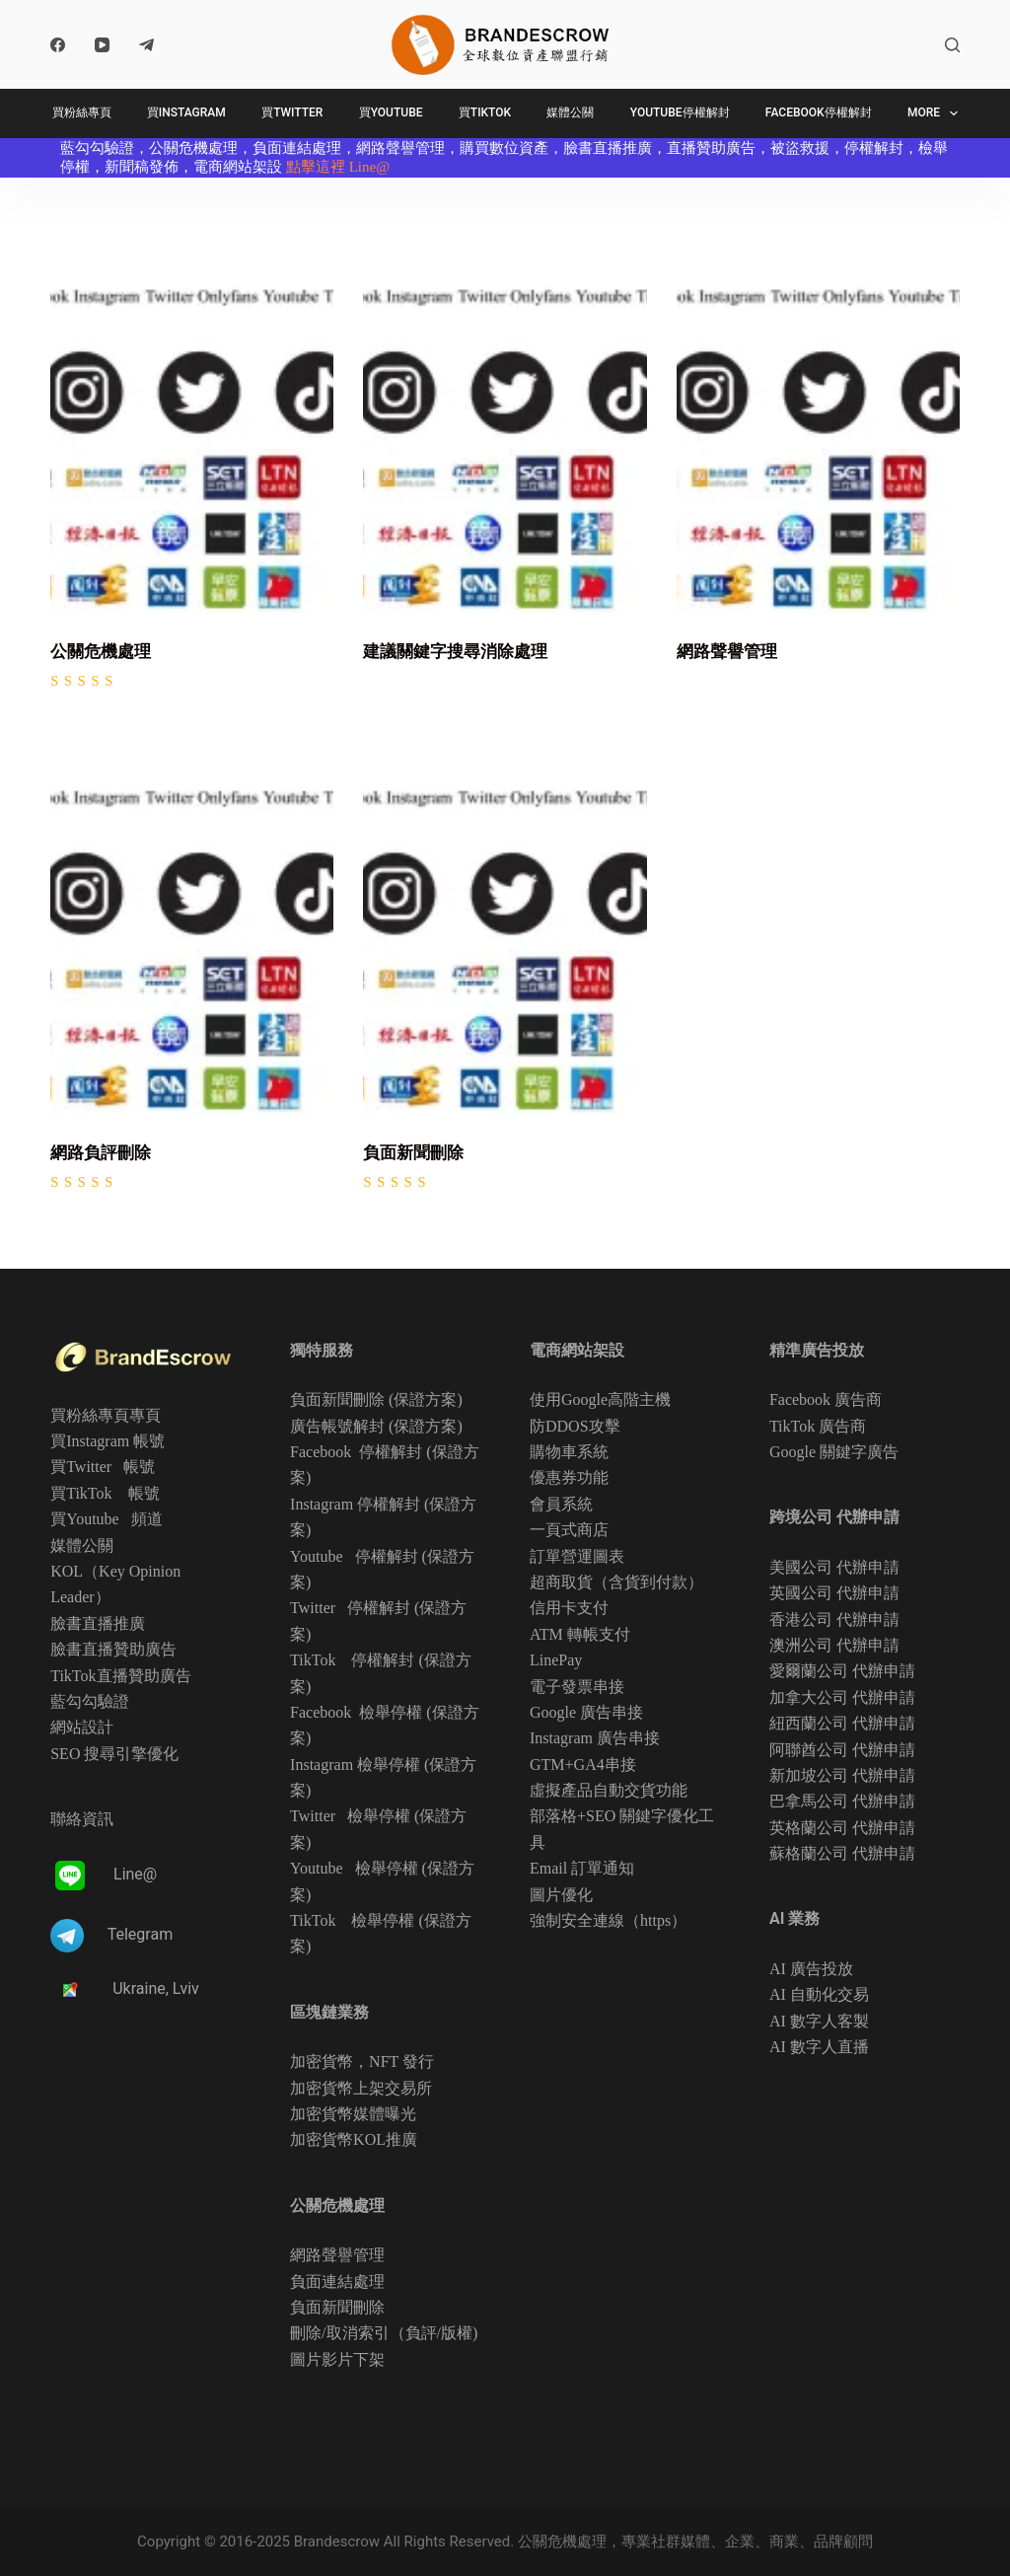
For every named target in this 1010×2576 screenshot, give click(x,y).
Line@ (369, 167)
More (936, 113)
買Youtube (391, 112)
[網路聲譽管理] (818, 426)
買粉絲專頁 (81, 112)
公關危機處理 (100, 651)
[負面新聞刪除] (504, 927)
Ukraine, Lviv (155, 1988)
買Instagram (186, 112)
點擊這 (308, 167)
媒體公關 (570, 112)
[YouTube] (102, 44)
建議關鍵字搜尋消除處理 (455, 651)
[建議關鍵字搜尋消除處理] (504, 426)
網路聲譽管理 (727, 651)
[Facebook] (57, 44)
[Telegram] (146, 44)
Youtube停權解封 (680, 112)
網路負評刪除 (100, 1152)
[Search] (952, 44)
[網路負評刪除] (191, 927)
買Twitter (292, 112)
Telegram (140, 1935)
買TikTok (485, 112)
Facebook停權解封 (818, 112)
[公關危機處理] (191, 426)
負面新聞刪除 (413, 1152)
